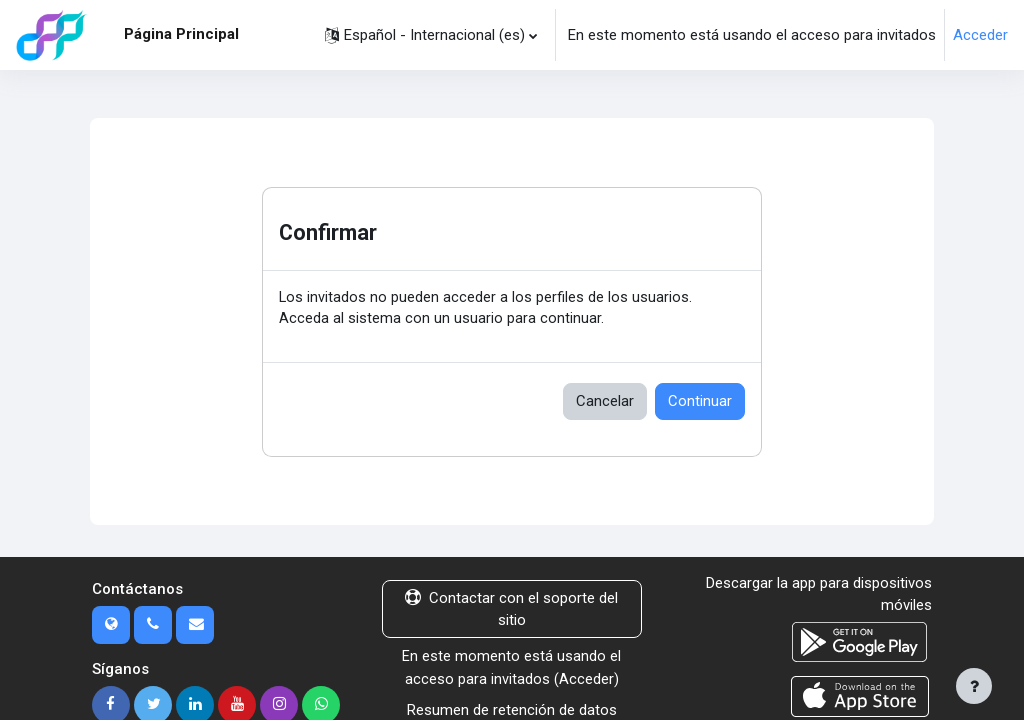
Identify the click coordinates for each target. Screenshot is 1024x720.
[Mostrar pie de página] (974, 686)
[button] (431, 35)
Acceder (980, 35)
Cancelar (605, 402)
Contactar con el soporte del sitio (511, 610)
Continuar (700, 402)
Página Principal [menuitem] (181, 34)
